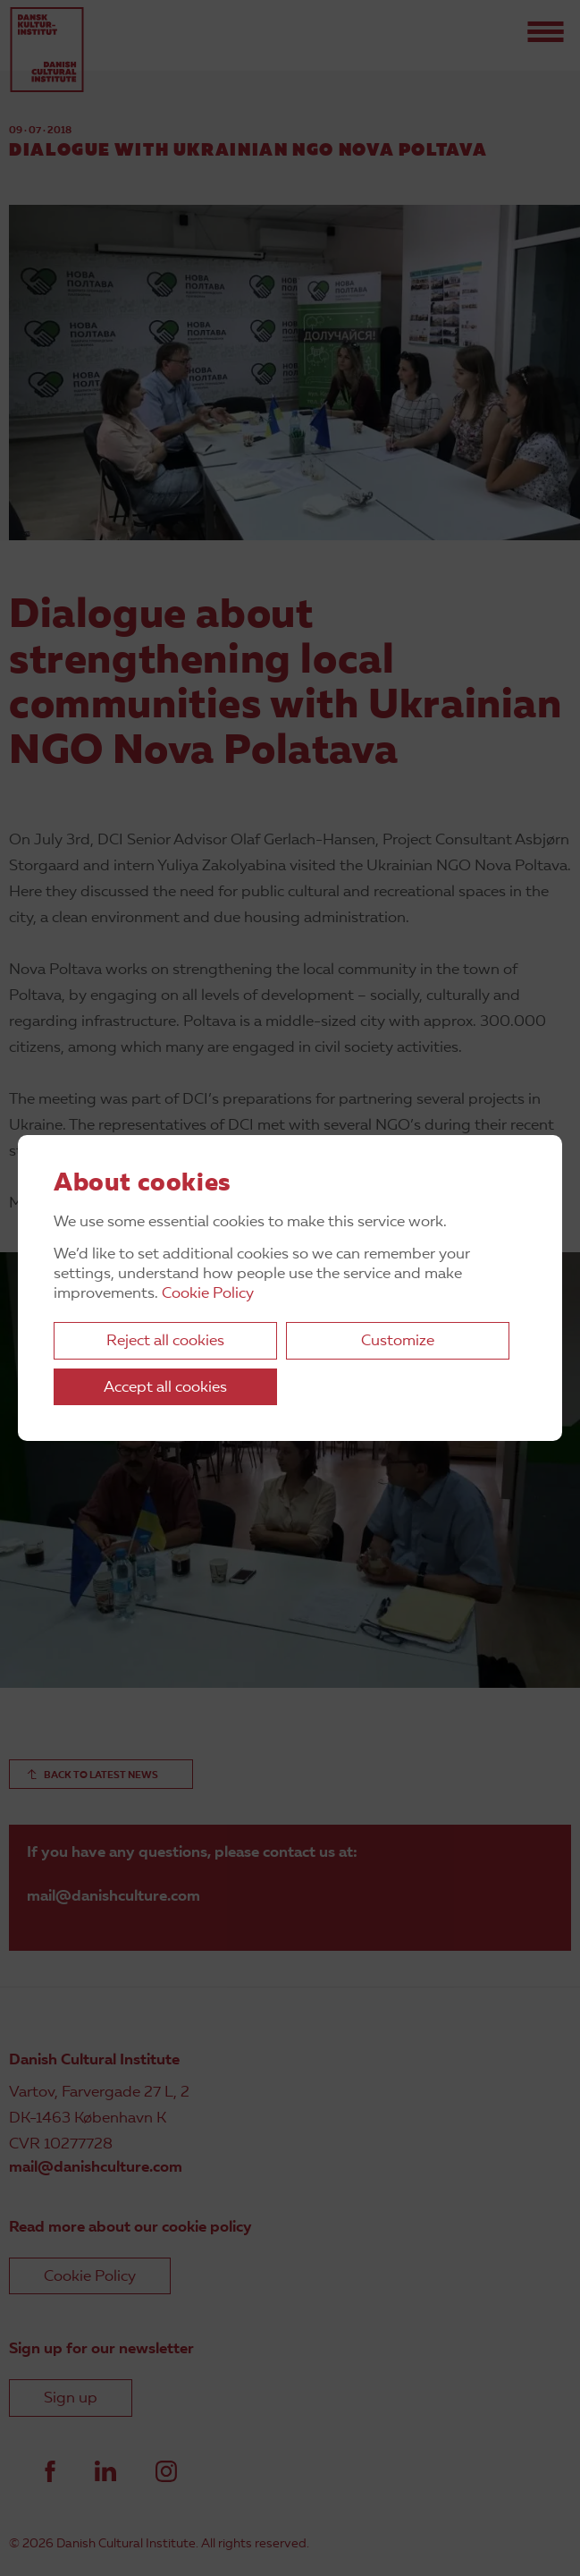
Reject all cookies (165, 1341)
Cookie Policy (208, 1293)
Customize (397, 1341)
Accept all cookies (165, 1387)
